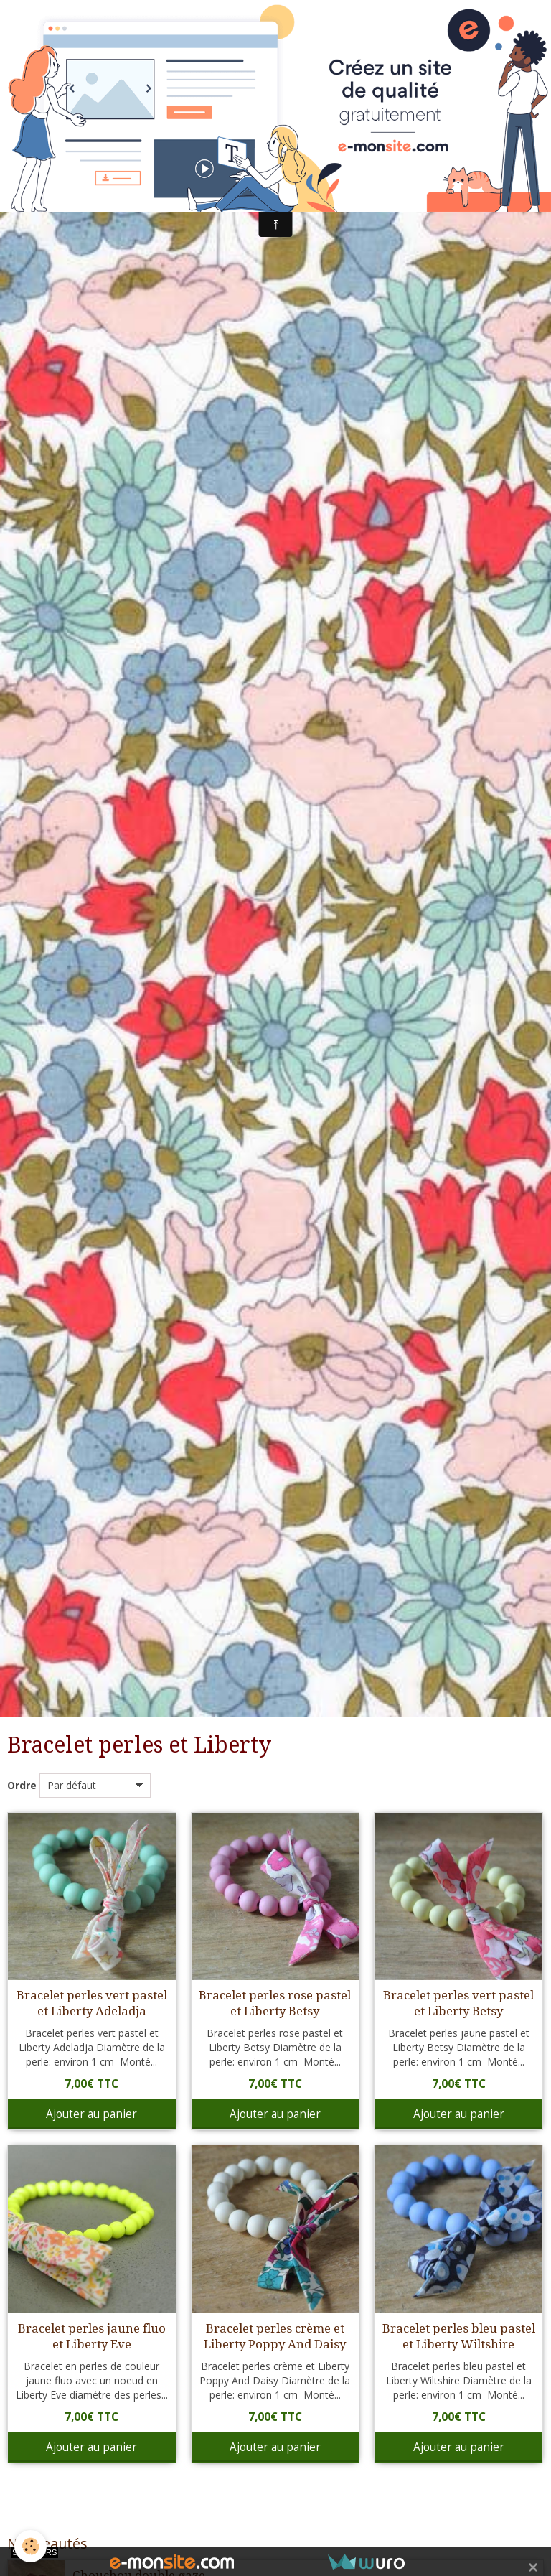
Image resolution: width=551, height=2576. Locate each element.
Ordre (22, 1785)
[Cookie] (30, 2546)
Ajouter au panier (91, 2114)
